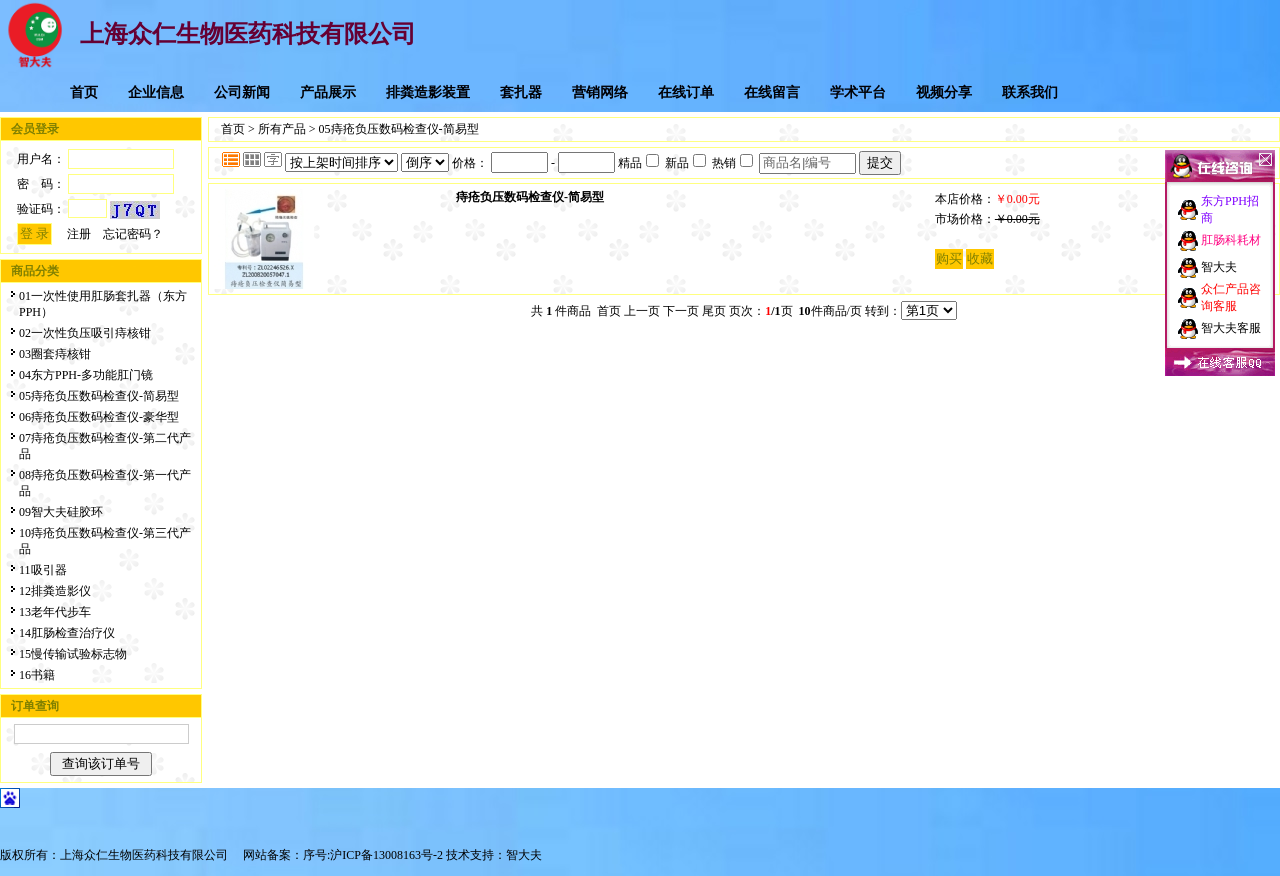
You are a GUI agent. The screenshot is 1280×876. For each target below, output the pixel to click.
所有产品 (282, 129)
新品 (685, 163)
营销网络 (600, 92)
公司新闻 (242, 92)
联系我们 (1030, 92)
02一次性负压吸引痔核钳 (85, 333)
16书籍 (37, 675)
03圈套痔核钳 (55, 354)
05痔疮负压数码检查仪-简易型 (99, 396)
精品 (638, 163)
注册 (79, 234)
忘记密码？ (133, 234)
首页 (84, 92)
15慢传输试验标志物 (73, 654)
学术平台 (858, 92)
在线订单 (686, 92)
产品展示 (328, 92)
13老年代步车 (55, 612)
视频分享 (944, 92)
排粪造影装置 (428, 92)
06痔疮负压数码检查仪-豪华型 (99, 417)
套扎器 (521, 92)
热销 (732, 163)
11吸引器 (43, 570)
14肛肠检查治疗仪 (67, 633)
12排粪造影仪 (55, 591)
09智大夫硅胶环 (61, 512)
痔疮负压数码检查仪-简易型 (530, 197)
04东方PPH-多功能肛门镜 (86, 375)
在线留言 (772, 92)
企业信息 (156, 92)
